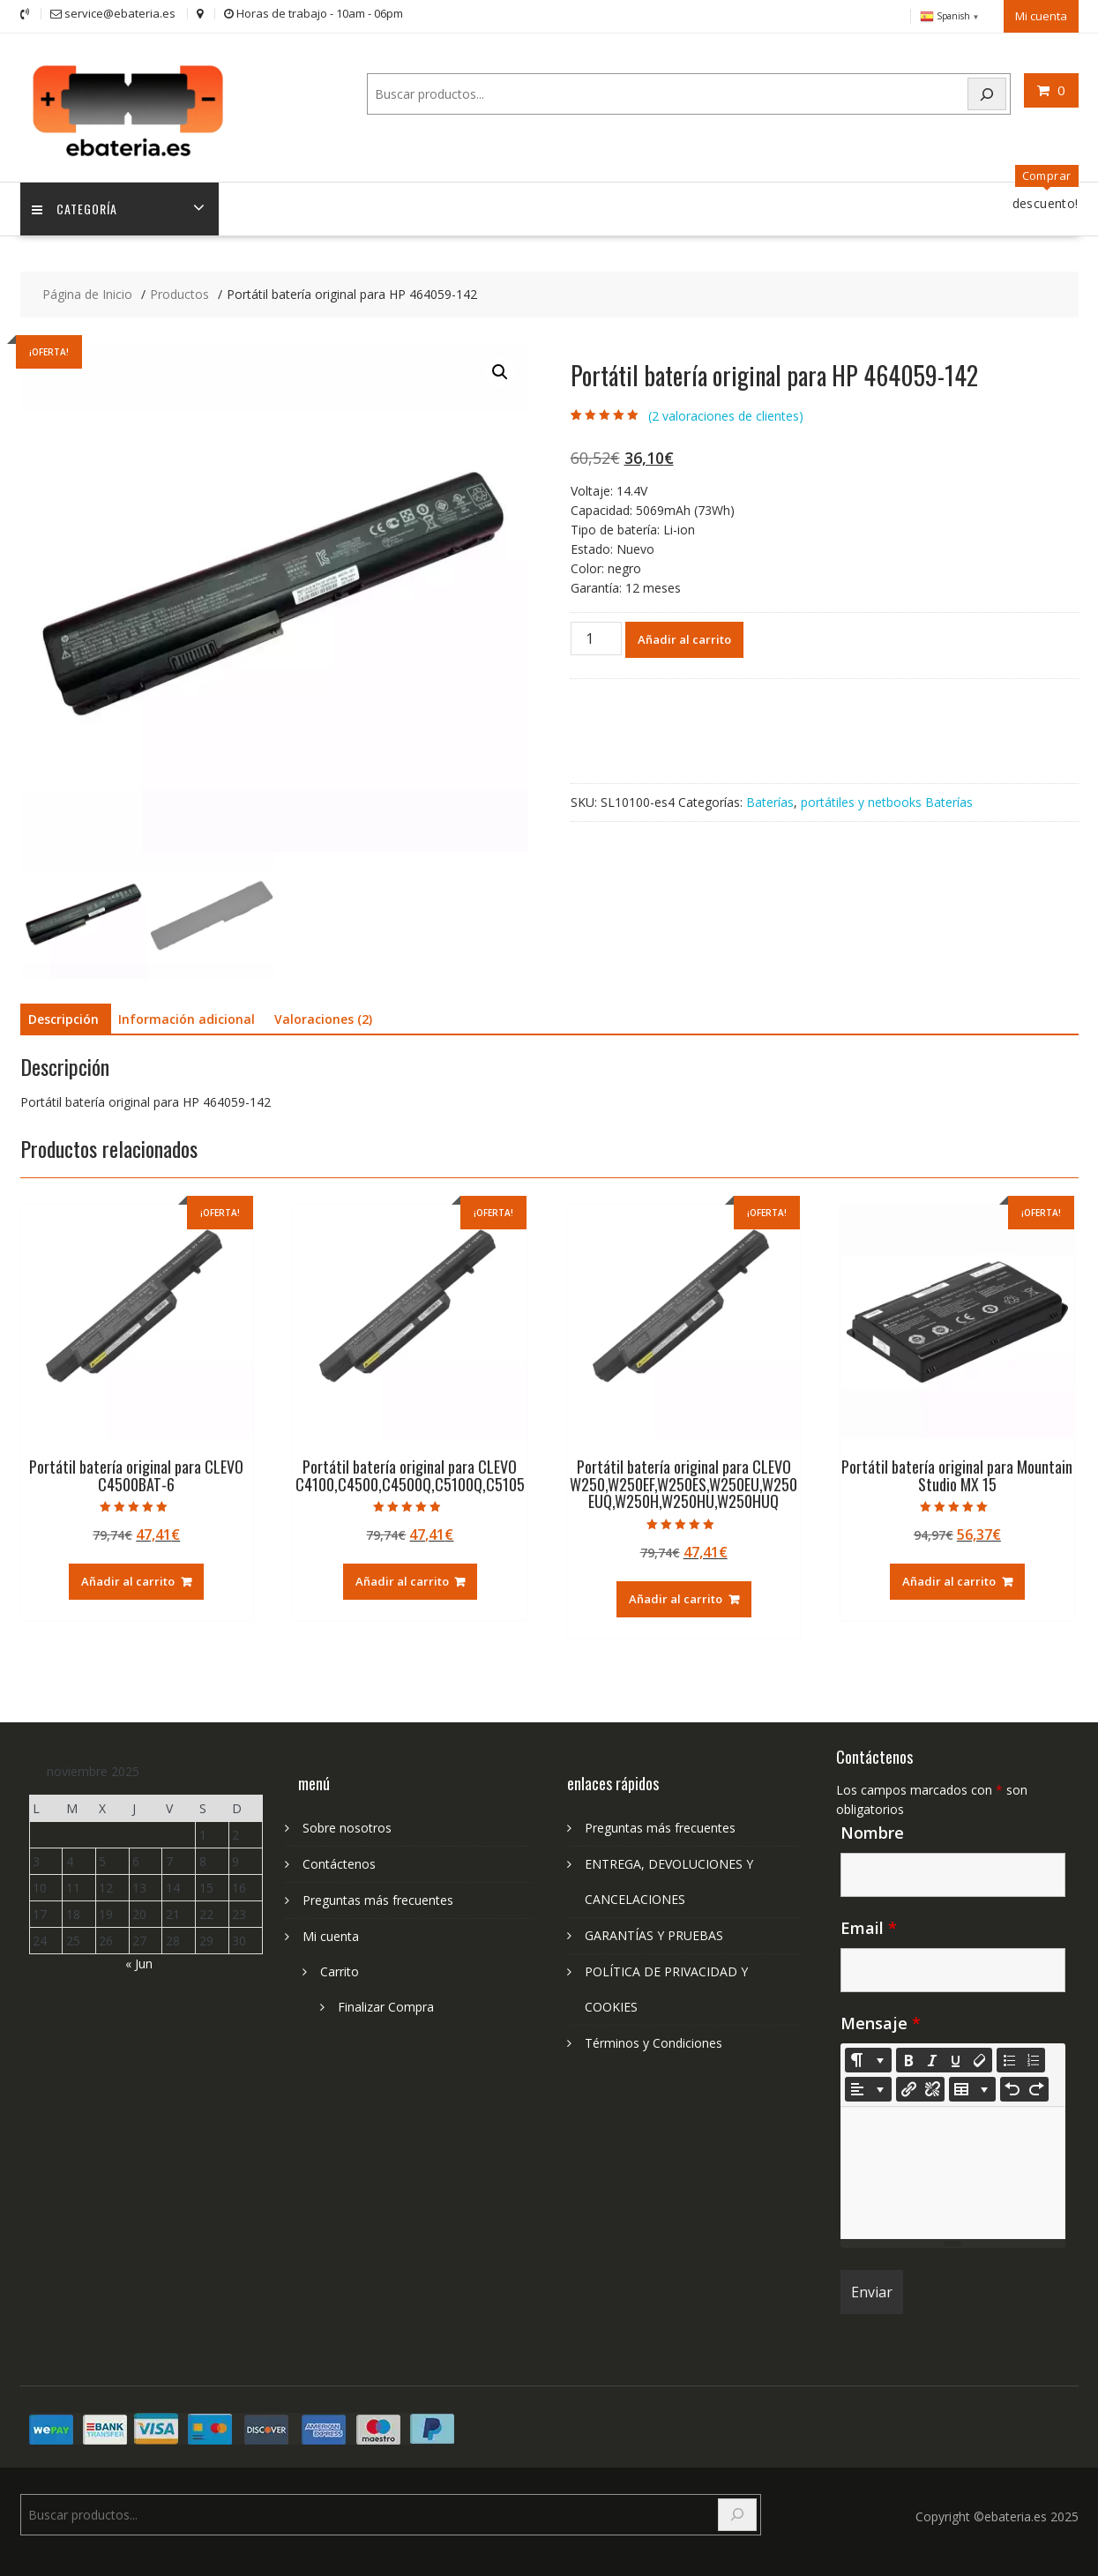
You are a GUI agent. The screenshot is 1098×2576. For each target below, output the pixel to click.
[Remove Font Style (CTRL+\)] (979, 2055)
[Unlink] (932, 2084)
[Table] (972, 2084)
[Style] (868, 2055)
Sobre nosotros (347, 1823)
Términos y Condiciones (653, 2038)
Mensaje (880, 2018)
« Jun (139, 1959)
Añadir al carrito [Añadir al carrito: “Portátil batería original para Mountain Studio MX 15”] (949, 1577)
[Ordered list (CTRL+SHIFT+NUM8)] (1032, 2055)
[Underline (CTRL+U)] (956, 2055)
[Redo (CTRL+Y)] (1036, 2084)
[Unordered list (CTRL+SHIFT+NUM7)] (1009, 2055)
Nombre (872, 1828)
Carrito (339, 1967)
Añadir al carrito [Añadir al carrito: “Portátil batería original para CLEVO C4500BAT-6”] (128, 1577)
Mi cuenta (1041, 15)
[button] (500, 368)
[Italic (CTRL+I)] (932, 2055)
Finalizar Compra (386, 2002)
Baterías (770, 797)
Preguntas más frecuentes (378, 1895)
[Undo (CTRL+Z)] (1012, 2084)
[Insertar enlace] (908, 2084)
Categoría (76, 204)
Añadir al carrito (684, 635)
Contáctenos (339, 1859)
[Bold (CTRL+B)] (908, 2055)
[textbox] (952, 2168)
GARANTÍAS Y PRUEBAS (654, 1931)
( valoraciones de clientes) (725, 411)
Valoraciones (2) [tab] (323, 1014)
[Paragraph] (868, 2084)
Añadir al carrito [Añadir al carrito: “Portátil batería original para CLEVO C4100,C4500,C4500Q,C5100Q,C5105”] (402, 1577)
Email (868, 1923)
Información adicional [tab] (186, 1014)
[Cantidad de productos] (596, 634)
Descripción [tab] (63, 1014)
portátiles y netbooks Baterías (887, 797)
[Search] (986, 92)
